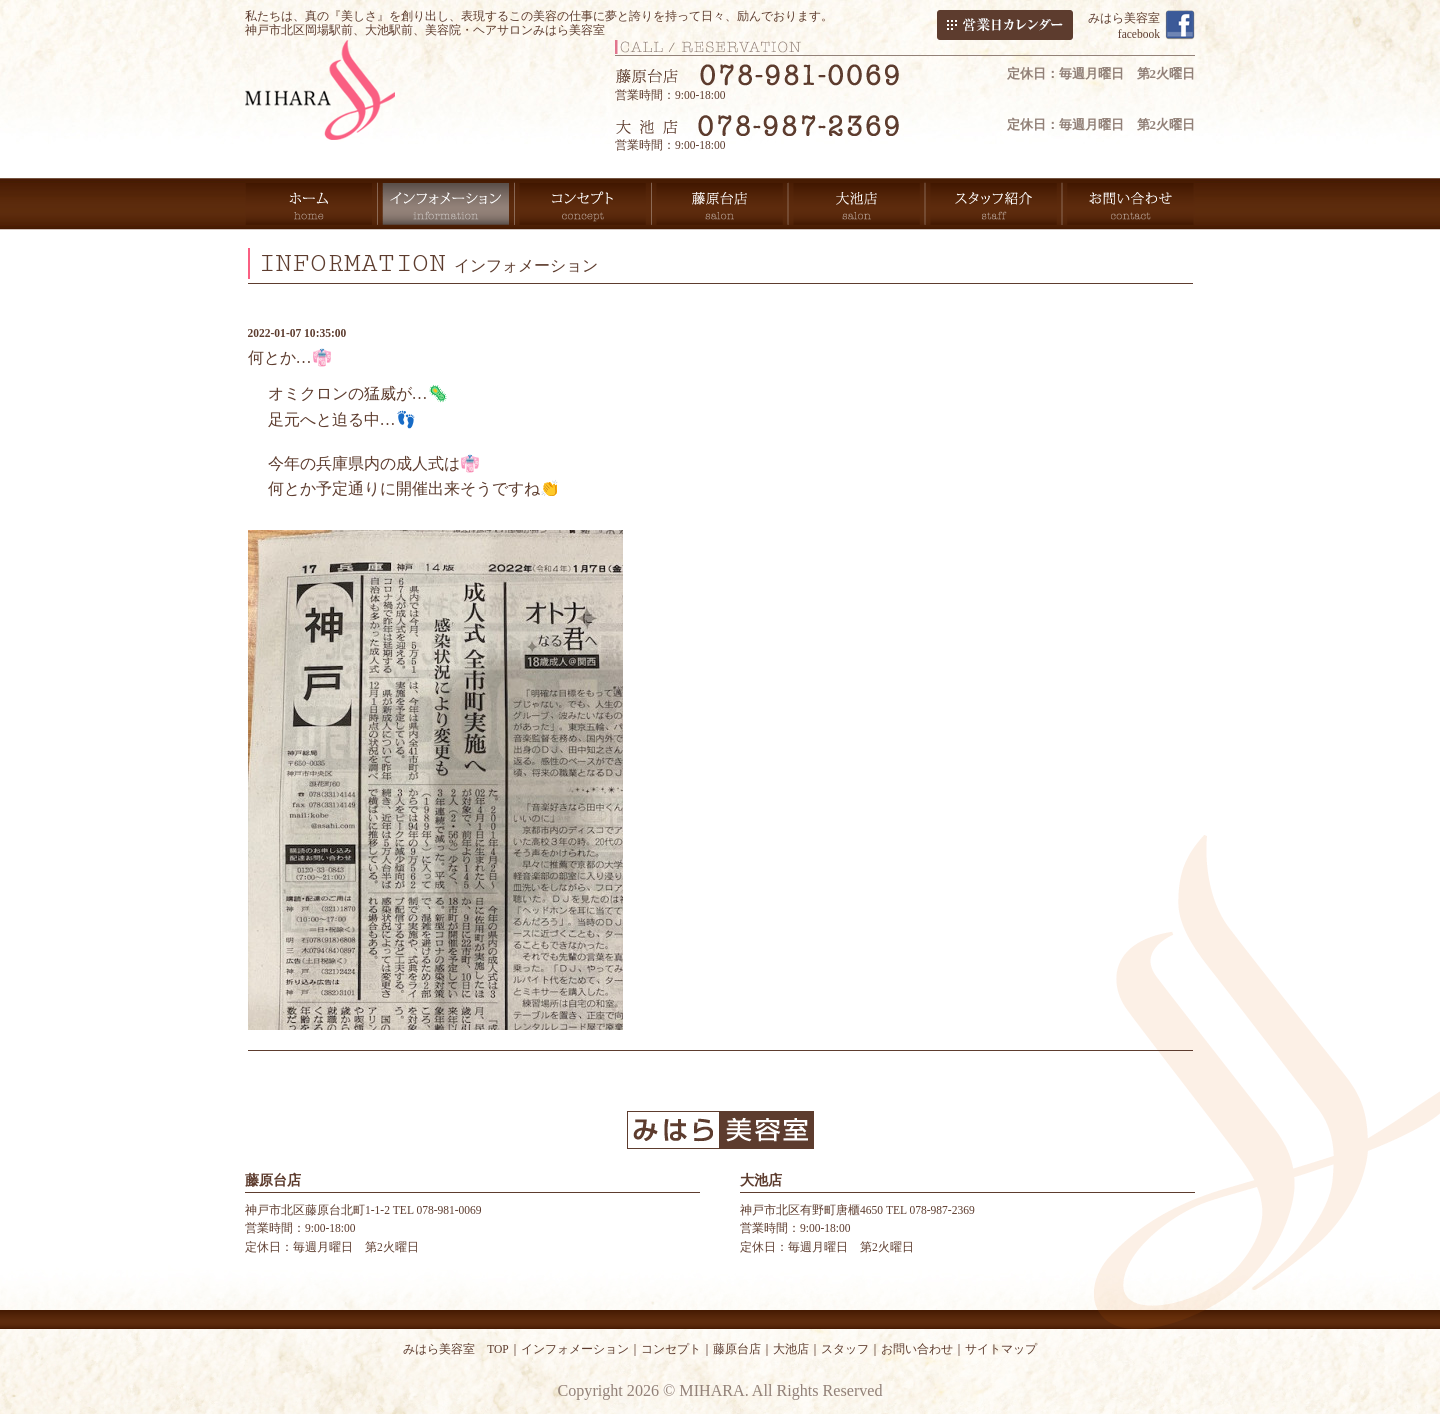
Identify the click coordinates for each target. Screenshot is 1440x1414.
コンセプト (671, 1349)
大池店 (791, 1349)
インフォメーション (575, 1349)
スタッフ (845, 1349)
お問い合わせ (917, 1349)
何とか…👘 (290, 357)
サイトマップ (1001, 1349)
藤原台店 (737, 1349)
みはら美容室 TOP (456, 1349)
